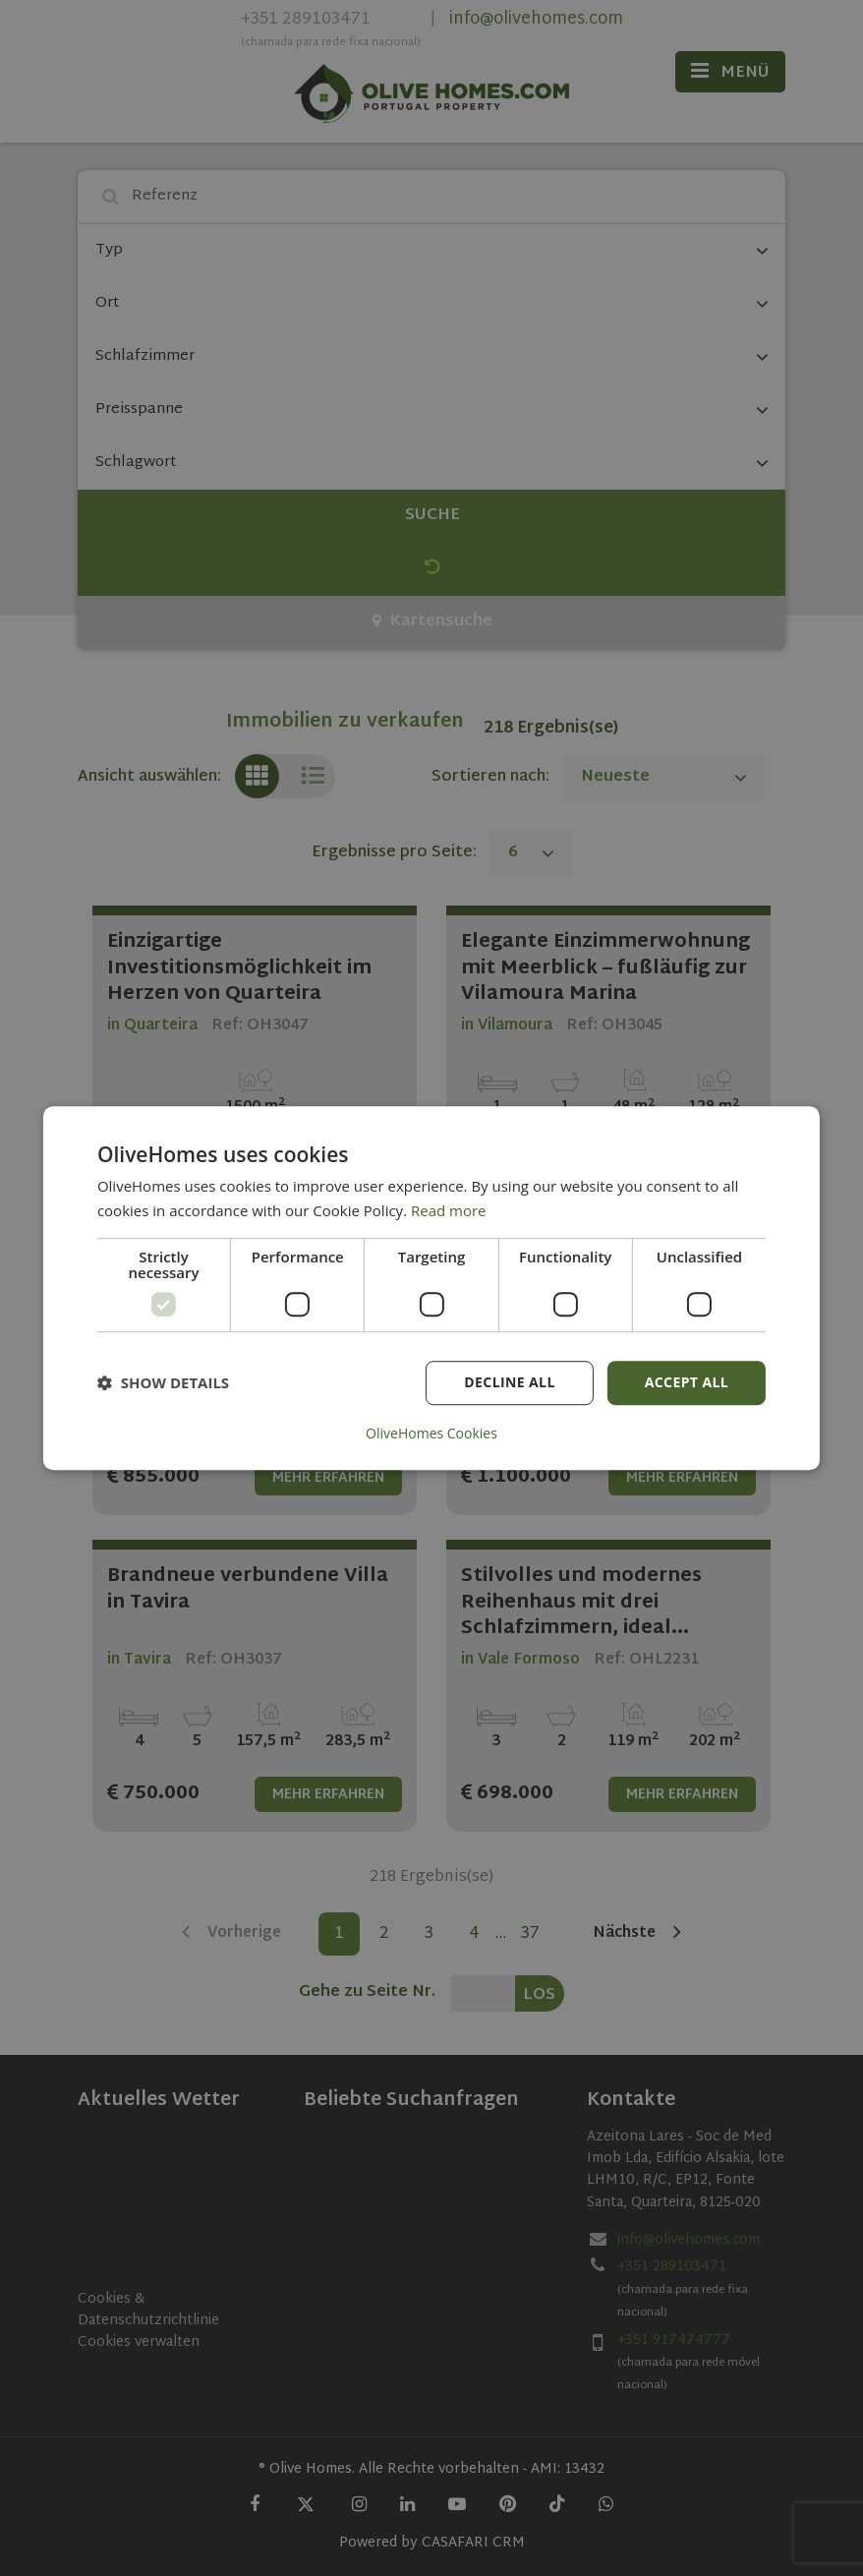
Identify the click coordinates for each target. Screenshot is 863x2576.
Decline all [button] (509, 1382)
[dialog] (431, 1288)
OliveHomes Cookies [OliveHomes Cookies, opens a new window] (431, 1433)
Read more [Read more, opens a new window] (449, 1210)
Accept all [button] (686, 1382)
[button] (163, 1382)
